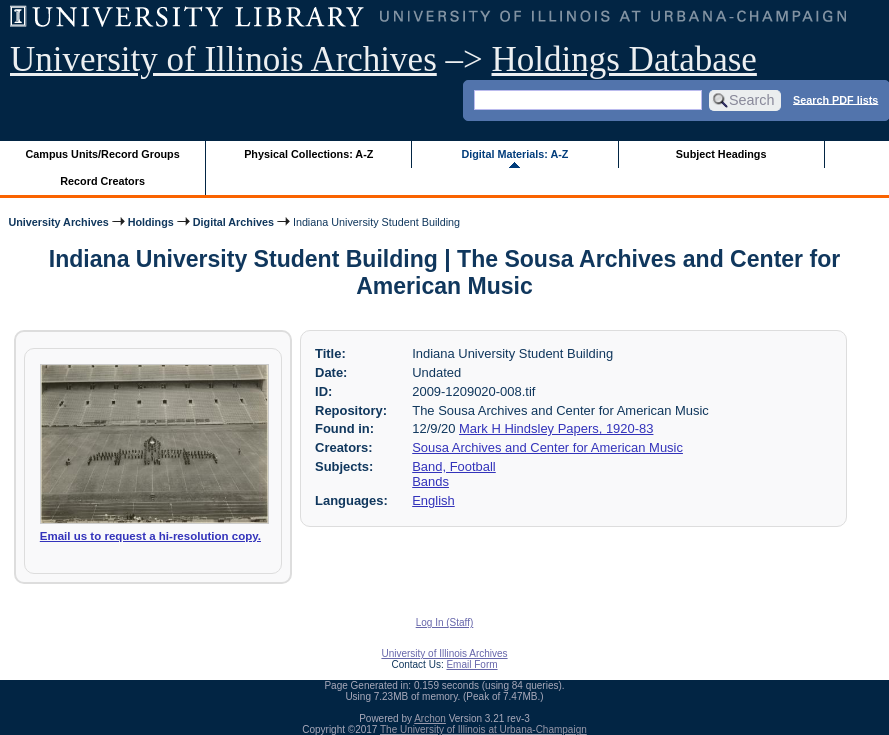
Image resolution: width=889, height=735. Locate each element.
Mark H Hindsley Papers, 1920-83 (556, 428)
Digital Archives (233, 222)
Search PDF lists (835, 99)
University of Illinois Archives (223, 59)
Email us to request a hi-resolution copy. (150, 536)
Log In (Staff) (445, 622)
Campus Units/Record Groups (103, 154)
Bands (430, 481)
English (433, 500)
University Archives (58, 222)
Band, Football (454, 466)
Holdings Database (624, 59)
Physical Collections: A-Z (308, 154)
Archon (430, 718)
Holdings (151, 222)
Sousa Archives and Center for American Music (547, 447)
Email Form (471, 664)
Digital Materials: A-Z (514, 154)
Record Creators (102, 181)
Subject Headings (721, 154)
